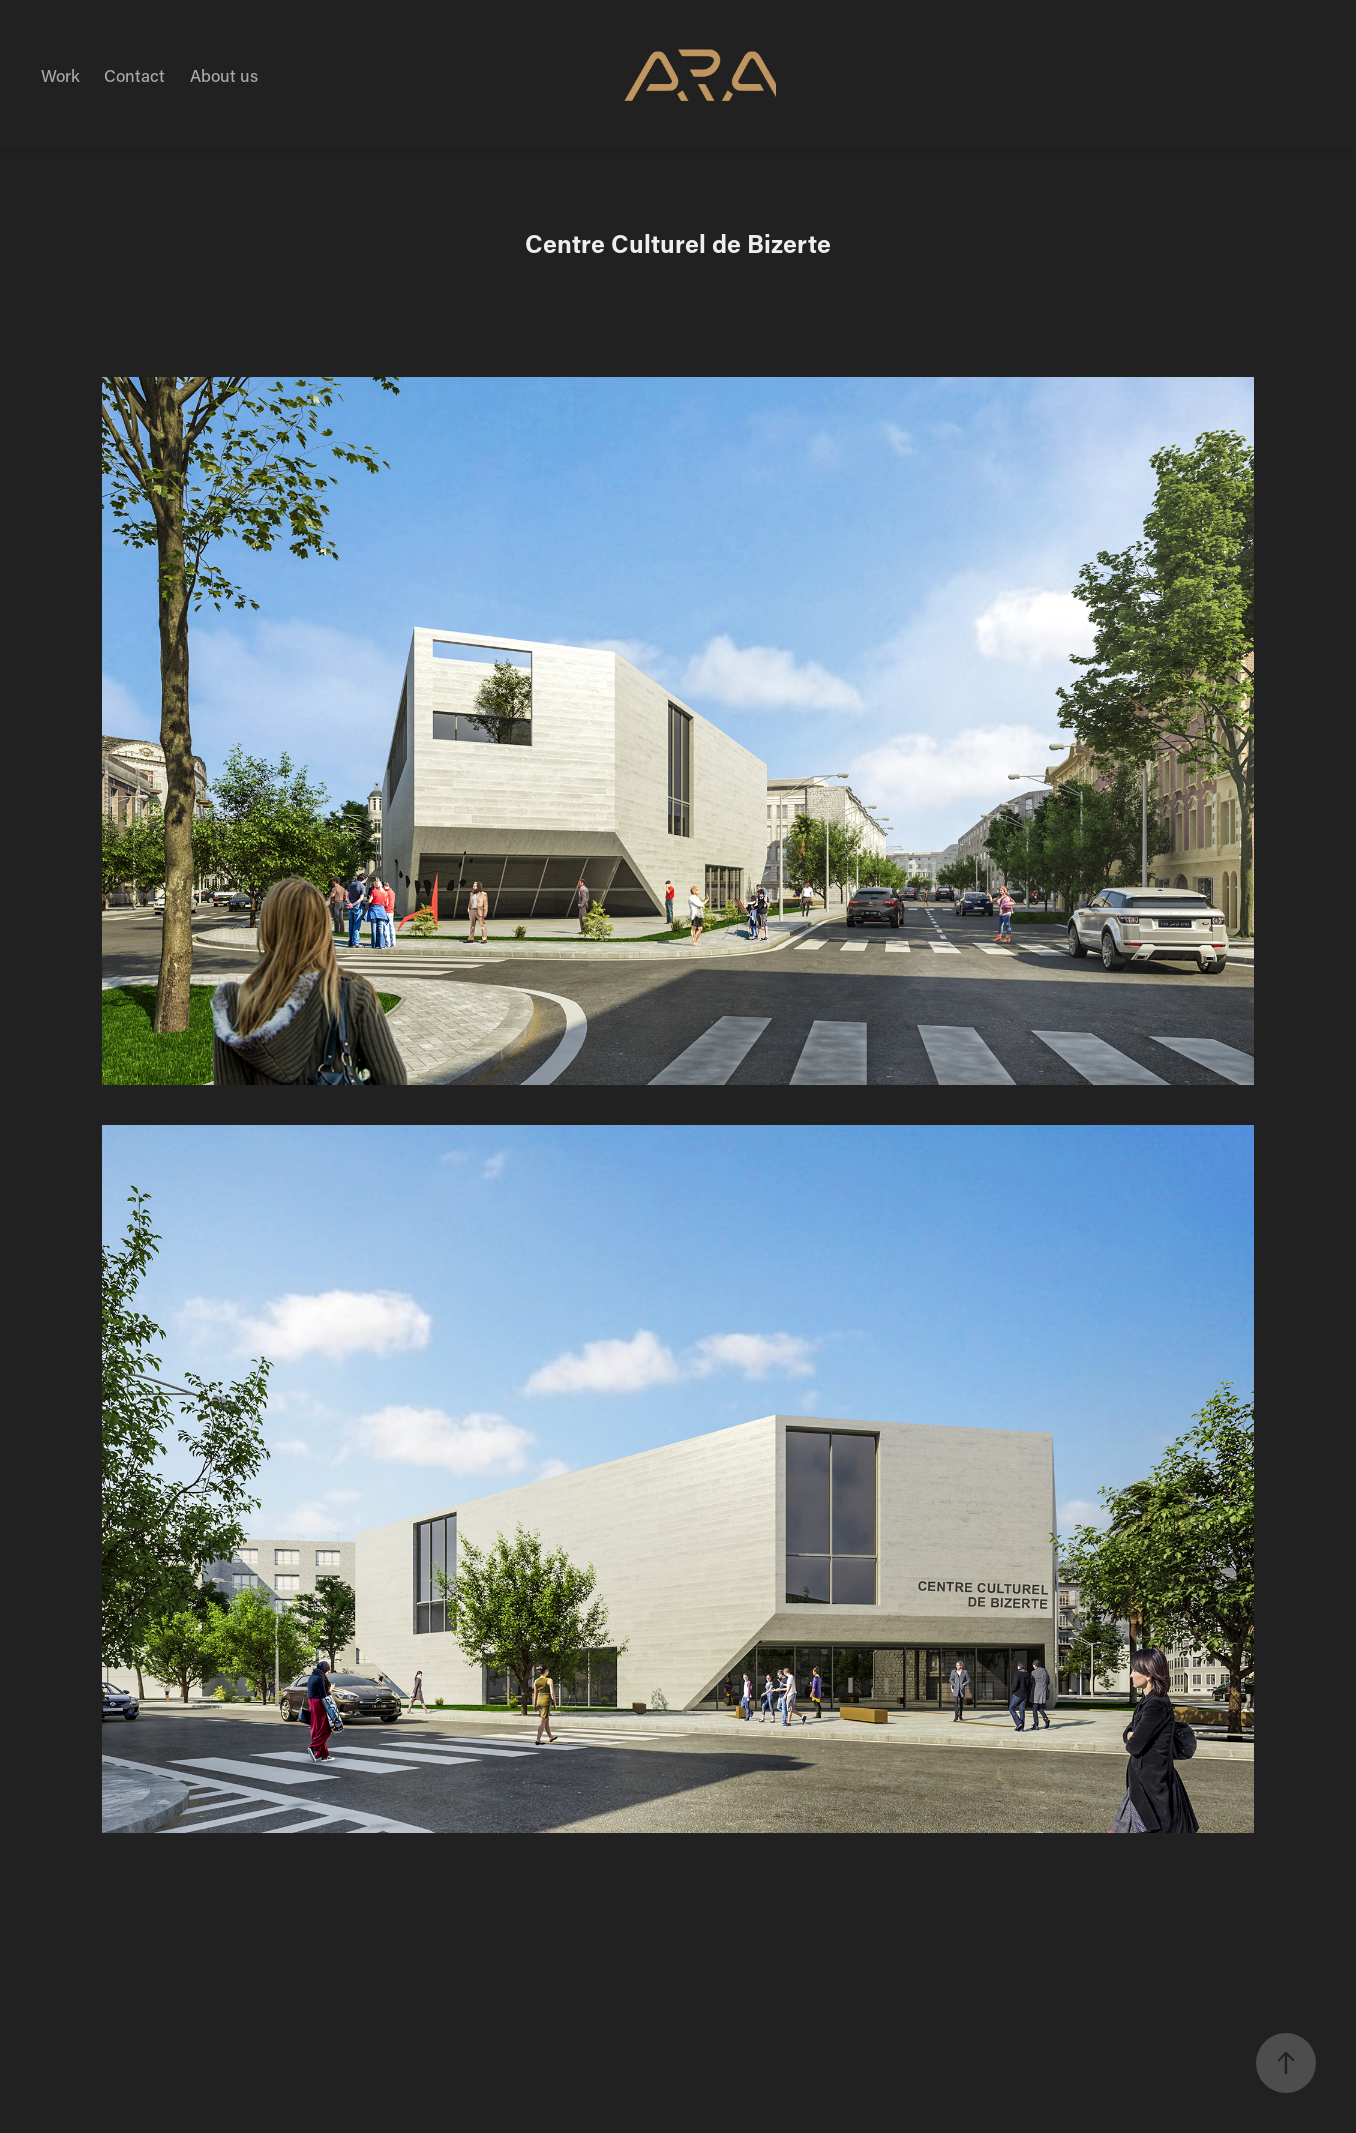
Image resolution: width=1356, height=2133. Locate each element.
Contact (134, 75)
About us (224, 75)
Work (60, 75)
